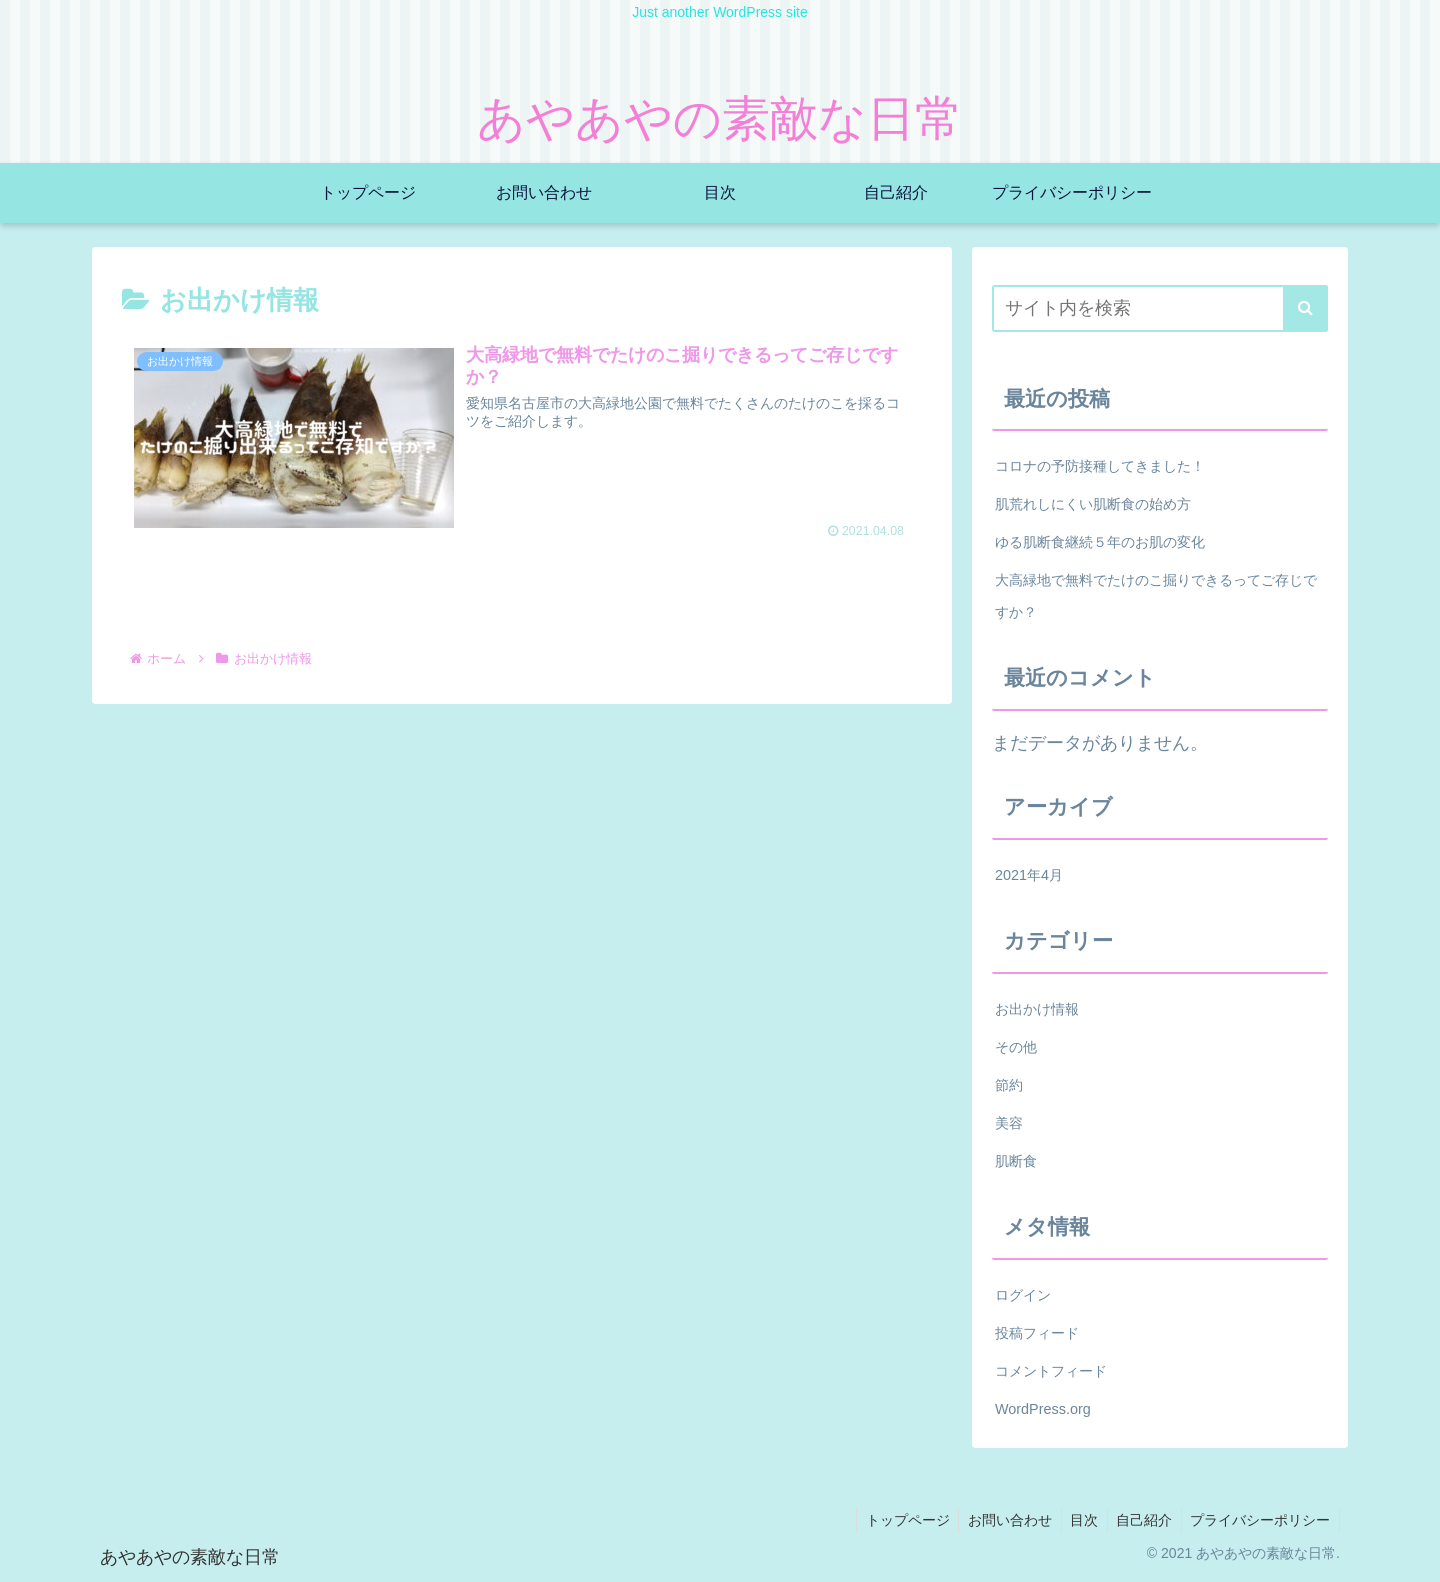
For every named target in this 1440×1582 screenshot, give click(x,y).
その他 (1016, 1047)
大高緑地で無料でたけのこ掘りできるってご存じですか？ (1156, 596)
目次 (1077, 1520)
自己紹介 (1140, 1520)
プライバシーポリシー (1259, 1520)
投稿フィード (1037, 1333)
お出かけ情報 (1037, 1009)
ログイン (1023, 1295)
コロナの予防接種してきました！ (1100, 466)
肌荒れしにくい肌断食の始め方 (1093, 504)
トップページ (895, 1520)
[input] (1160, 308)
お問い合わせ (1000, 1520)
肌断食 (1016, 1161)
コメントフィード (1051, 1371)
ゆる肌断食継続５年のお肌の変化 (1100, 542)
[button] (1305, 308)
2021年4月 (1029, 875)
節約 (1009, 1085)
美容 (1009, 1123)
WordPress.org (1043, 1409)
